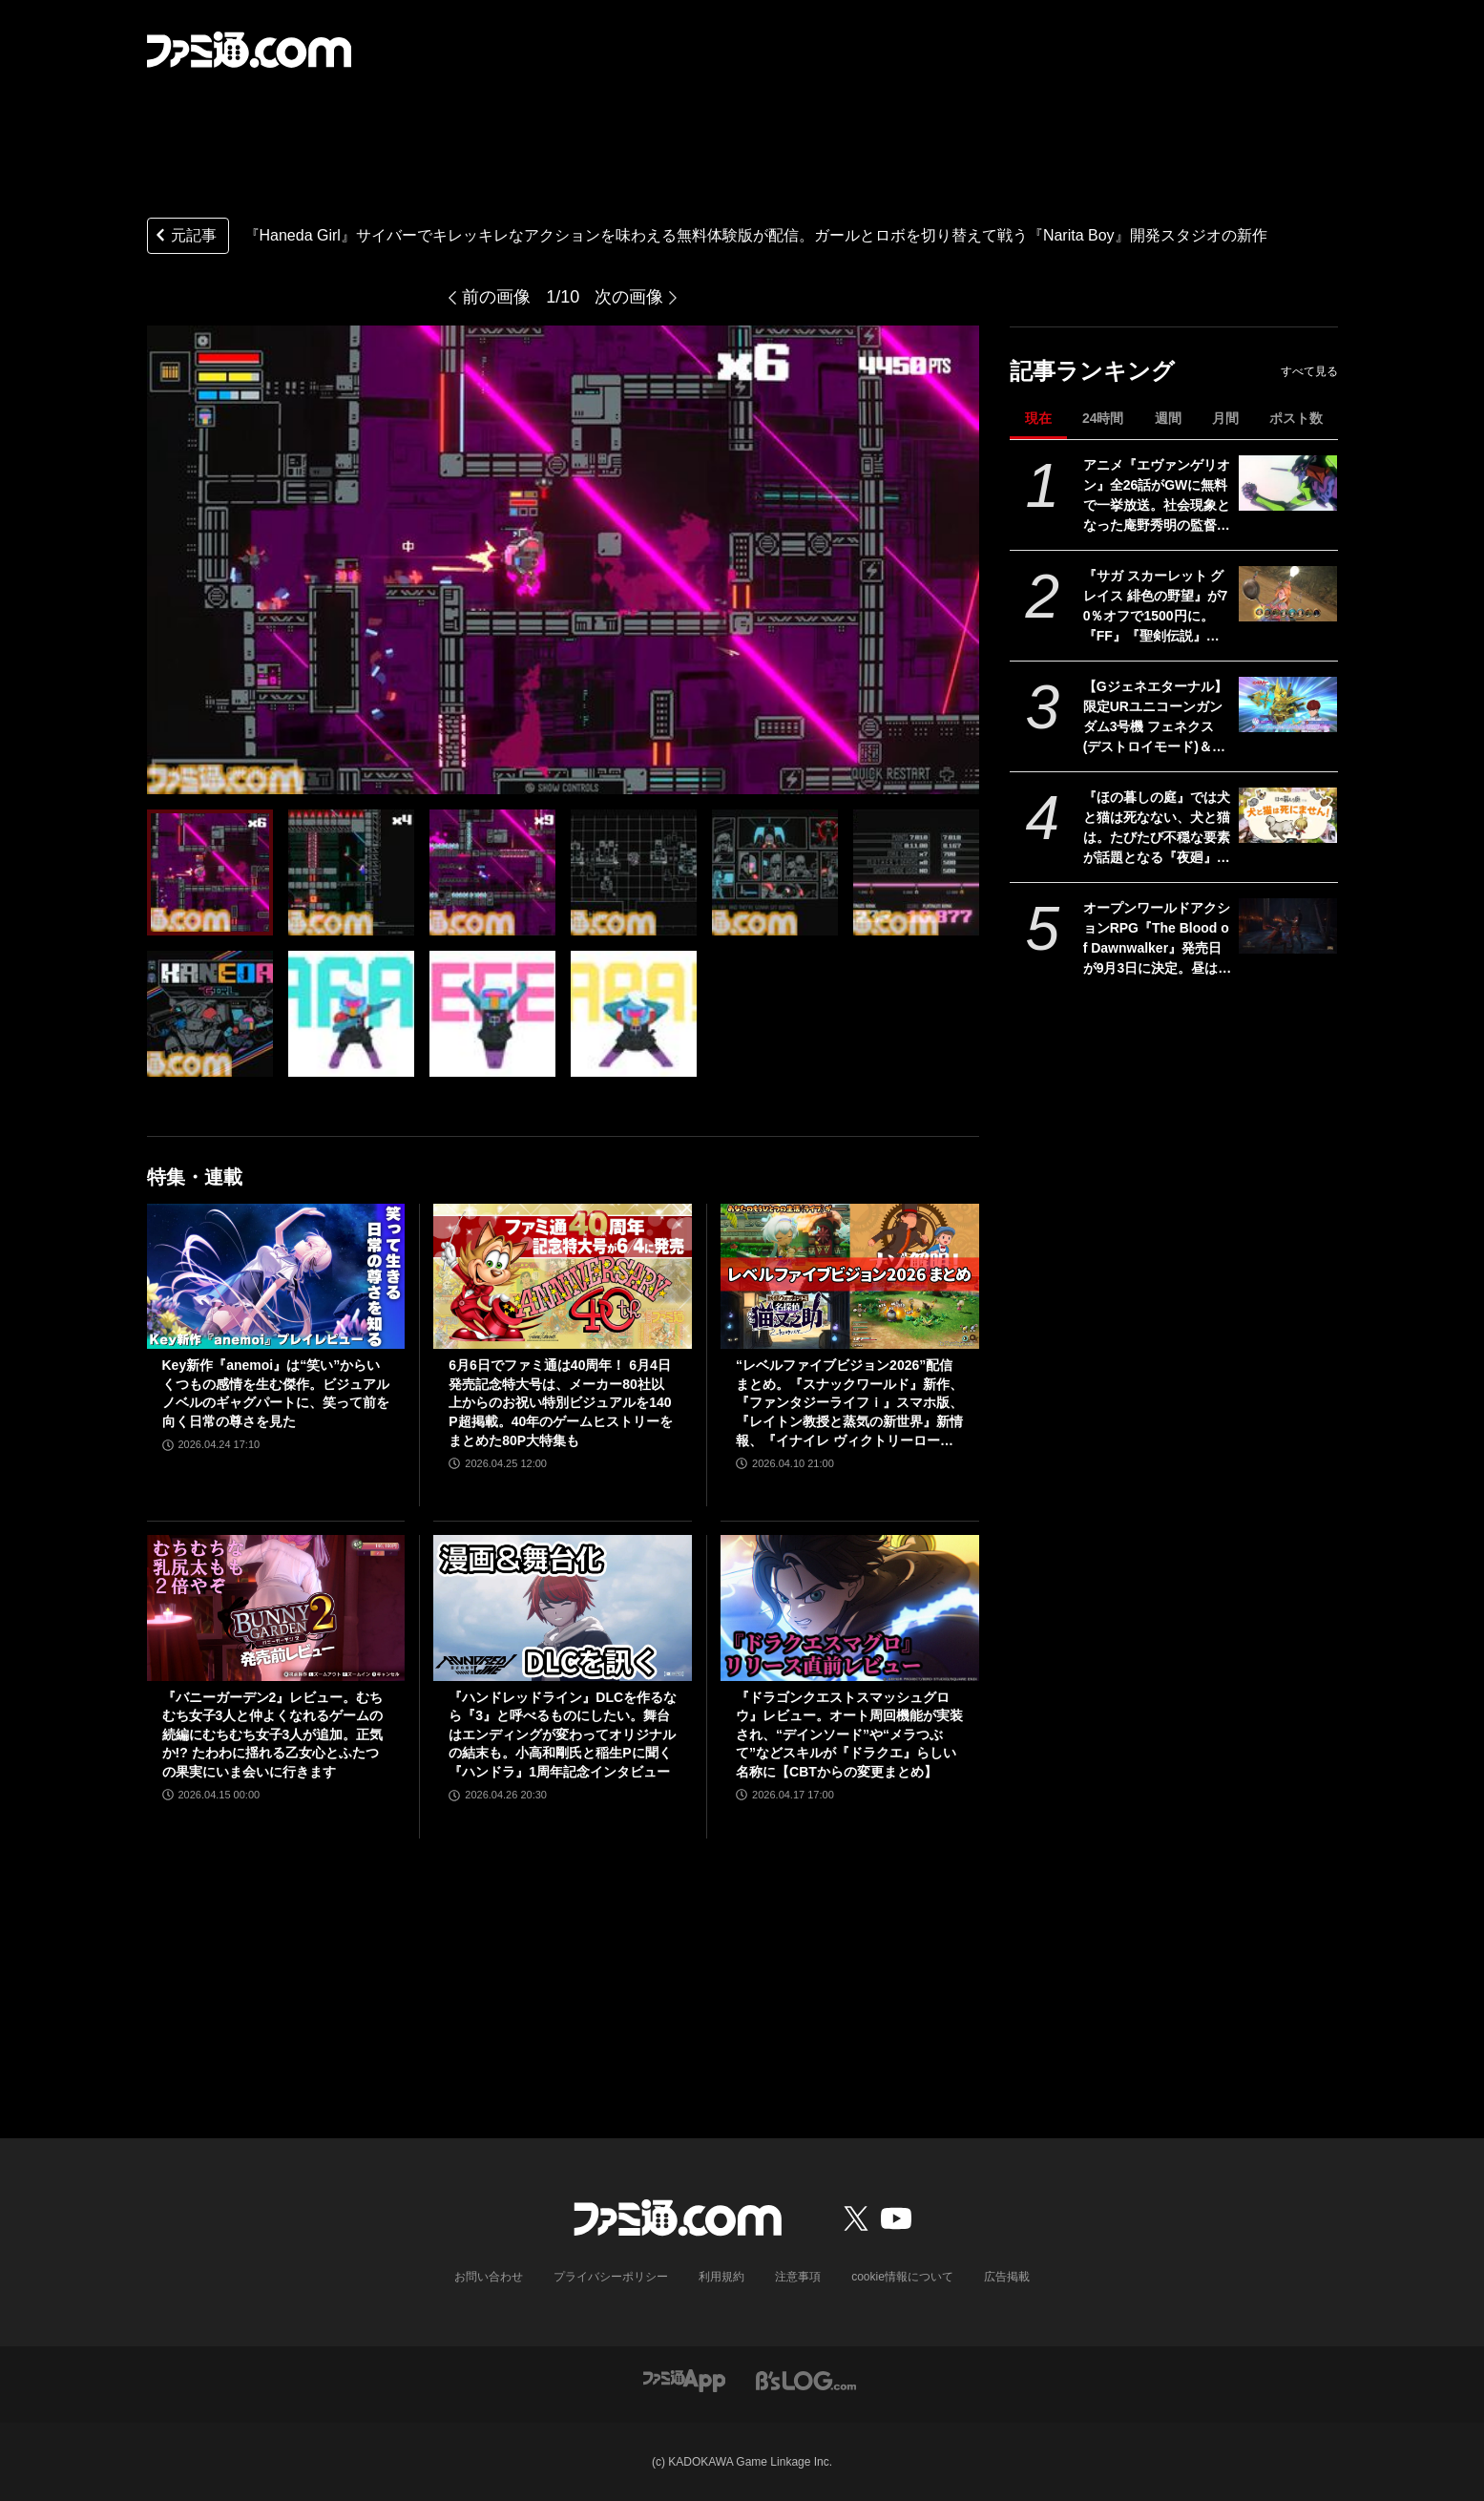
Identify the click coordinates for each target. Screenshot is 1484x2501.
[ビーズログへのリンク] (806, 2380)
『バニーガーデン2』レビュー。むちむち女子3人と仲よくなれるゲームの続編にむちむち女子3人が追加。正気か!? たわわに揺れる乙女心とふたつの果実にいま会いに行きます (273, 1734)
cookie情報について (902, 2276)
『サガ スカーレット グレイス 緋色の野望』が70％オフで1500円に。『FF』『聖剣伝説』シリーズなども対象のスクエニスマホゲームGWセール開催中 (1156, 607)
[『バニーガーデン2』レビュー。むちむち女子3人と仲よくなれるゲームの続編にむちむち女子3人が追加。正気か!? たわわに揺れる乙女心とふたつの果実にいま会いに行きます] (276, 1607)
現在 (1038, 418)
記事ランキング (1092, 371)
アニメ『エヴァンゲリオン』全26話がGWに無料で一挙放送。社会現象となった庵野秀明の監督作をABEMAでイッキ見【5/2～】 (1156, 496)
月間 (1225, 418)
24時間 (1103, 418)
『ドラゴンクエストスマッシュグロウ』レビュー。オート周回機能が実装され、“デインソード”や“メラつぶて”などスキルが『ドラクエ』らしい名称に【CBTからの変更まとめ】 (849, 1734)
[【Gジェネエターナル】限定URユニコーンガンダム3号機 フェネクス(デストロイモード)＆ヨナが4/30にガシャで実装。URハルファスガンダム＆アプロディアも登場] (1288, 704)
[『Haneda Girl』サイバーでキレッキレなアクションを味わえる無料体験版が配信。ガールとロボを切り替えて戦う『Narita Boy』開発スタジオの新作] (210, 872)
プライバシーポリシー (611, 2276)
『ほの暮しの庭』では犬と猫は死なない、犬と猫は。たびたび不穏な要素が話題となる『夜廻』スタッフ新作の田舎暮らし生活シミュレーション (1156, 828)
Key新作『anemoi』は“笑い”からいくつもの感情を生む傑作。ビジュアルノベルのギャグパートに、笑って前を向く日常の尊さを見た (275, 1393)
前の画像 (496, 296)
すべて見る (1309, 371)
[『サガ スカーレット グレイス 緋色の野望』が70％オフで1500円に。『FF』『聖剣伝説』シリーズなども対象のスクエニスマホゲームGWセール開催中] (1288, 593)
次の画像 (629, 296)
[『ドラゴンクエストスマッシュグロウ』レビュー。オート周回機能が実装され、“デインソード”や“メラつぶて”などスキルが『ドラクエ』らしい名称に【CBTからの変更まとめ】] (850, 1607)
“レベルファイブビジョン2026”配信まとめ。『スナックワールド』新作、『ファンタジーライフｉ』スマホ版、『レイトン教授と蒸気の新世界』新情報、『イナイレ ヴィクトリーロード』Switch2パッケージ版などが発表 (849, 1403)
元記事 (184, 237)
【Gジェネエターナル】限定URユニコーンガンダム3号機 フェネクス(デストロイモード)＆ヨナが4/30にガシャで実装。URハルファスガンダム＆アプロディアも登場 (1156, 718)
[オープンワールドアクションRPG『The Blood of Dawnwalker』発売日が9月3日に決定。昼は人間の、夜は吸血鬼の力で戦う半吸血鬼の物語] (1288, 926)
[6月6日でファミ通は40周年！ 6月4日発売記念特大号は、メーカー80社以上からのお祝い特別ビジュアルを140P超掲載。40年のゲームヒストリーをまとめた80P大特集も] (562, 1276)
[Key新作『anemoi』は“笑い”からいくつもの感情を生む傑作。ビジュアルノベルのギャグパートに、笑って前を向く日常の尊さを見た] (276, 1276)
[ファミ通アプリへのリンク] (684, 2380)
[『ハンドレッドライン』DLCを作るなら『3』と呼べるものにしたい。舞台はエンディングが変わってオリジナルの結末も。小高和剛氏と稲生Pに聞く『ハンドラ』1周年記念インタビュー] (562, 1607)
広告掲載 (1007, 2276)
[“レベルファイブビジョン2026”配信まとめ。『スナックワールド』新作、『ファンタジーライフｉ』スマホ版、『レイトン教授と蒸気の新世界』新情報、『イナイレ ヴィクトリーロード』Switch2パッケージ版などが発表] (850, 1276)
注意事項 (798, 2276)
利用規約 (721, 2276)
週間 (1168, 418)
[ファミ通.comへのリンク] (249, 50)
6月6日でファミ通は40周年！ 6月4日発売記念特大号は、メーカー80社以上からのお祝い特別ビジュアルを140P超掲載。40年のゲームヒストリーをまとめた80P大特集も (561, 1402)
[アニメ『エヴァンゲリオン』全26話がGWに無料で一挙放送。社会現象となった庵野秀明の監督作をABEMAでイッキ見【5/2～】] (1288, 483)
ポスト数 (1296, 418)
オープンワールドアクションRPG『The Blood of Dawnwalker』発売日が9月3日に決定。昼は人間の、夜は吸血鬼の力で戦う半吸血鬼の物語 (1157, 939)
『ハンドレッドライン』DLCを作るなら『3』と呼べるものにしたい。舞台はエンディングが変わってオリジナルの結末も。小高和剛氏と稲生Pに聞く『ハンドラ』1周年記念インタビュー (563, 1734)
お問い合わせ (488, 2276)
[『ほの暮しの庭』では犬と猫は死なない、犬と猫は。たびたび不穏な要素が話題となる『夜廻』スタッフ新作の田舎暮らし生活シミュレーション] (1288, 815)
